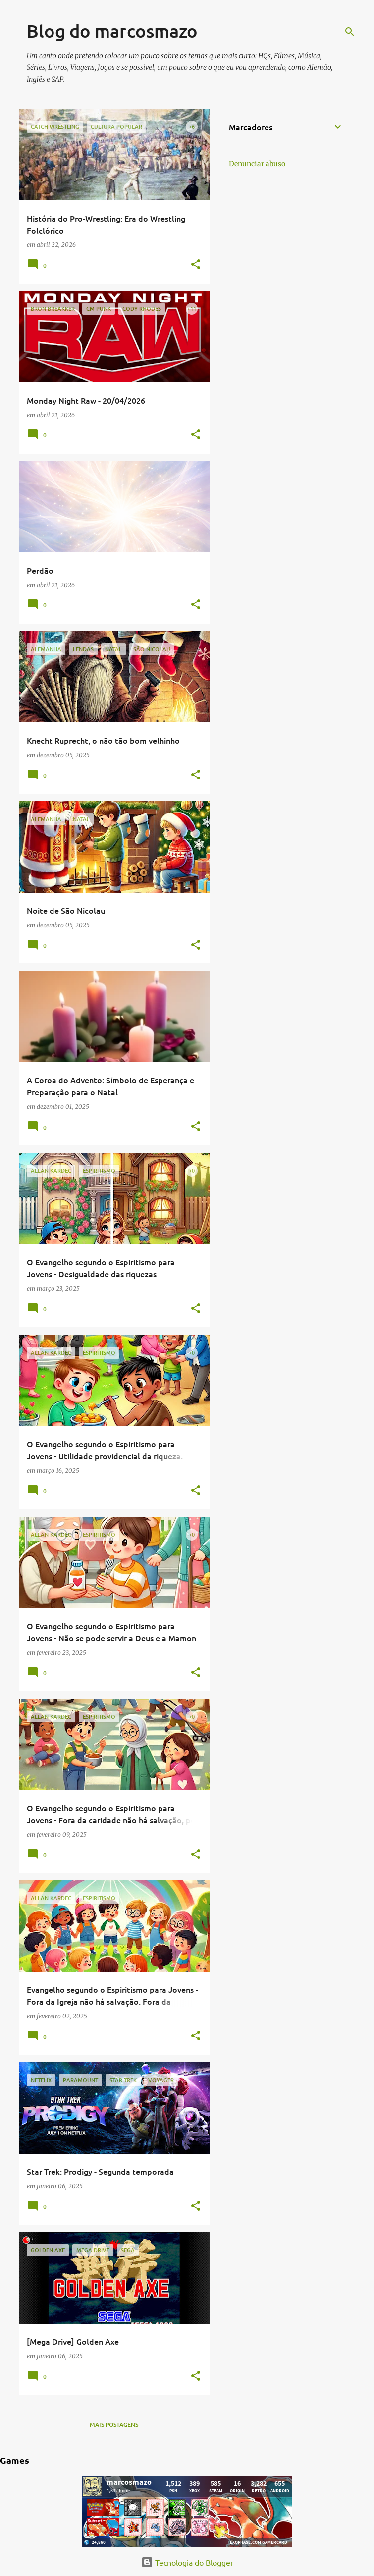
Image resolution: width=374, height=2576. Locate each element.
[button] (196, 265)
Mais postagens (114, 2424)
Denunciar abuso (257, 163)
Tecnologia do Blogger (187, 2562)
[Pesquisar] (350, 32)
